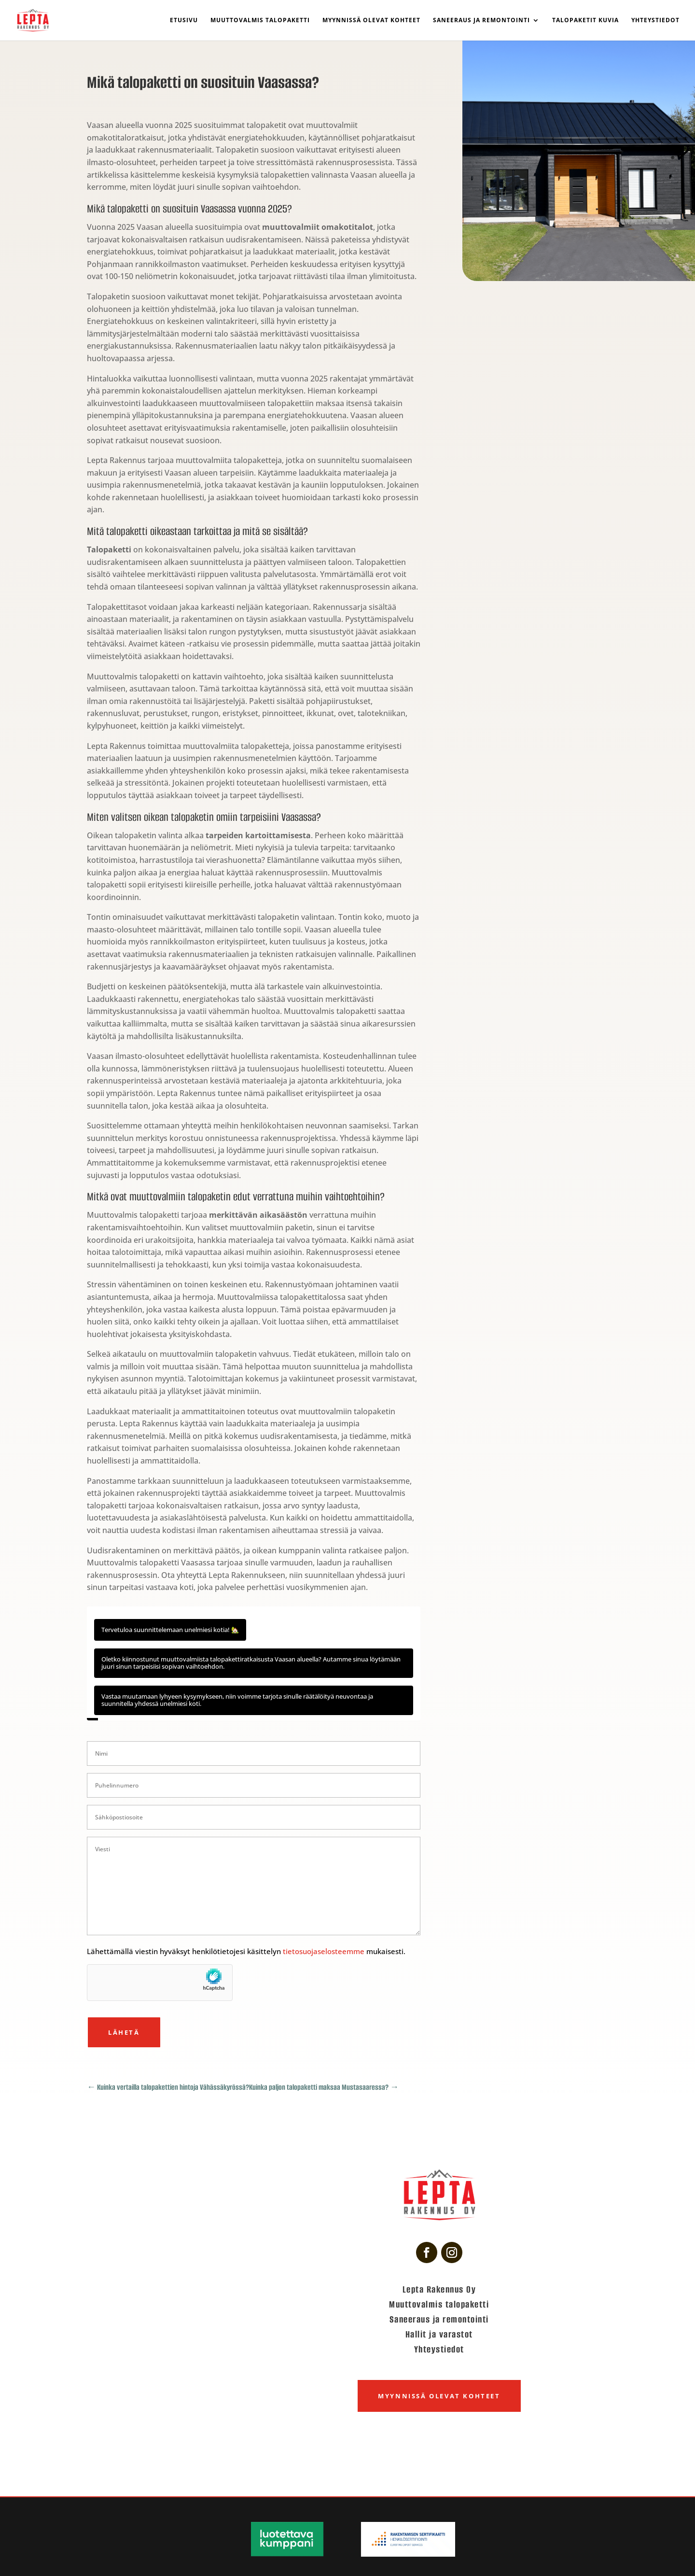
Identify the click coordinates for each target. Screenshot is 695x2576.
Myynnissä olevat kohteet (371, 20)
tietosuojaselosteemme (324, 1951)
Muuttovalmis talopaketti (260, 20)
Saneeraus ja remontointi (481, 20)
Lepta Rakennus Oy (439, 2289)
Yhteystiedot (655, 20)
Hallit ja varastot (439, 2334)
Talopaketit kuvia (585, 20)
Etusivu (184, 20)
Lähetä (124, 2032)
